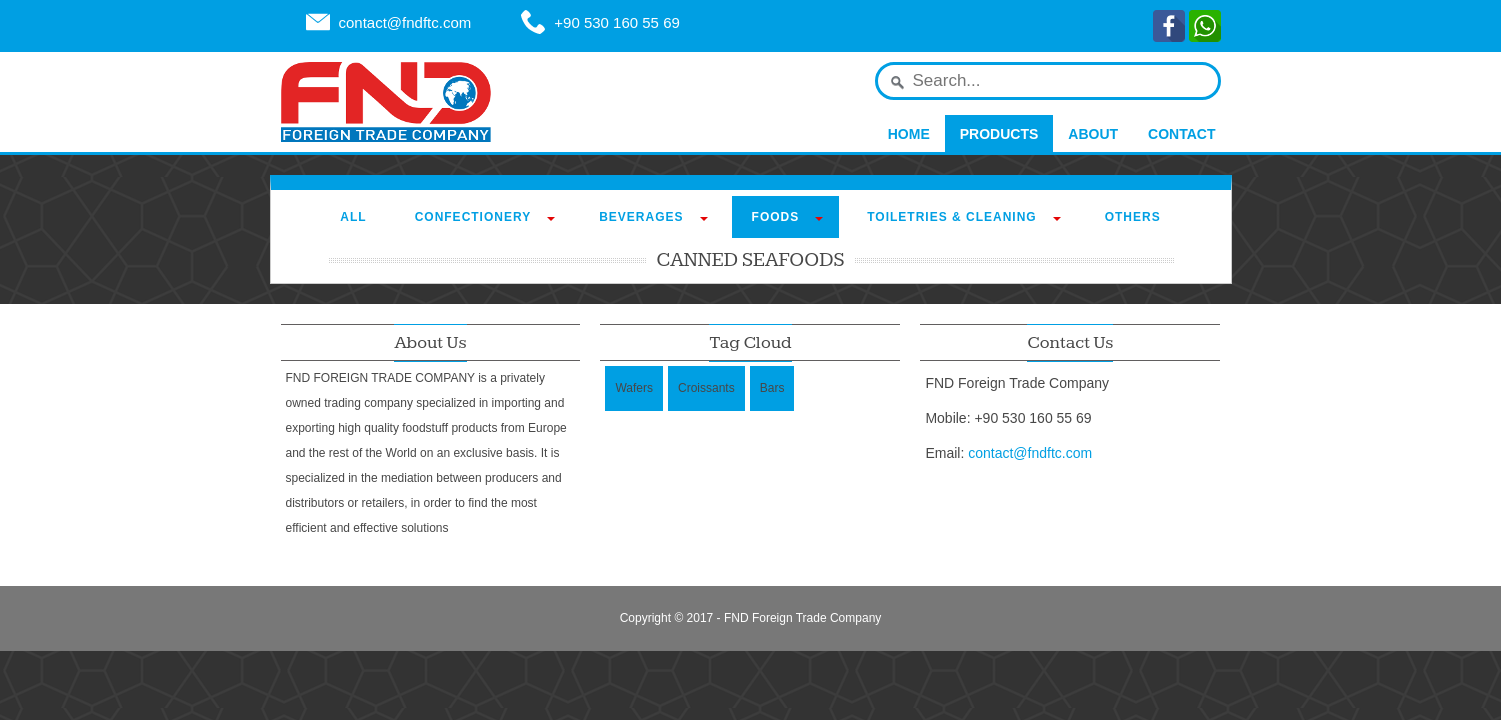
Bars (772, 388)
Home (909, 134)
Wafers (634, 388)
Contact (1181, 134)
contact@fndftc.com (405, 22)
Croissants (706, 388)
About (1093, 134)
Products (999, 134)
